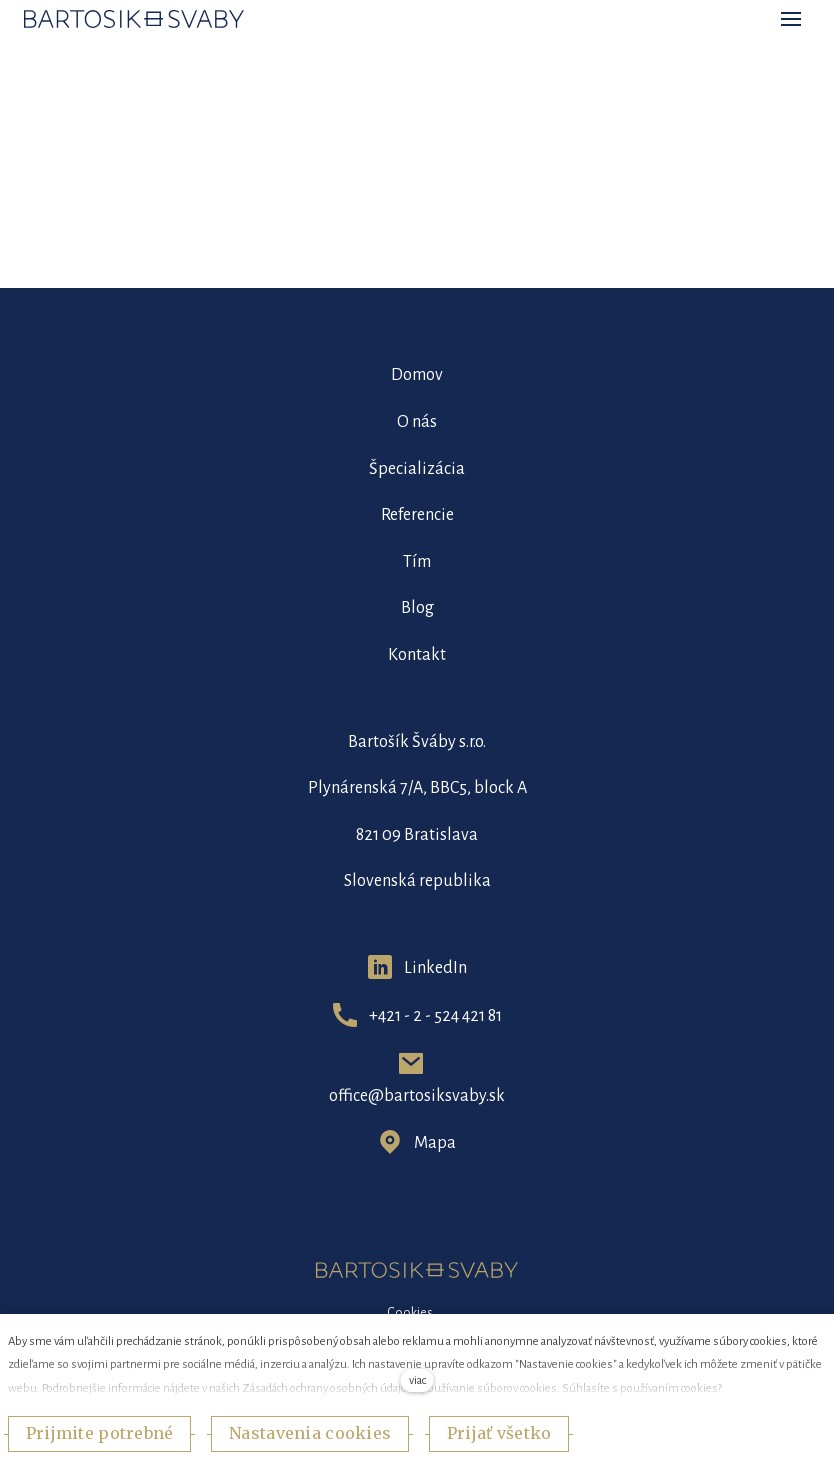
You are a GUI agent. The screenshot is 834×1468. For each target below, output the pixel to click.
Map (430, 1143)
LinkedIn (435, 968)
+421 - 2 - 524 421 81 (435, 1016)
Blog (417, 608)
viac (417, 1380)
